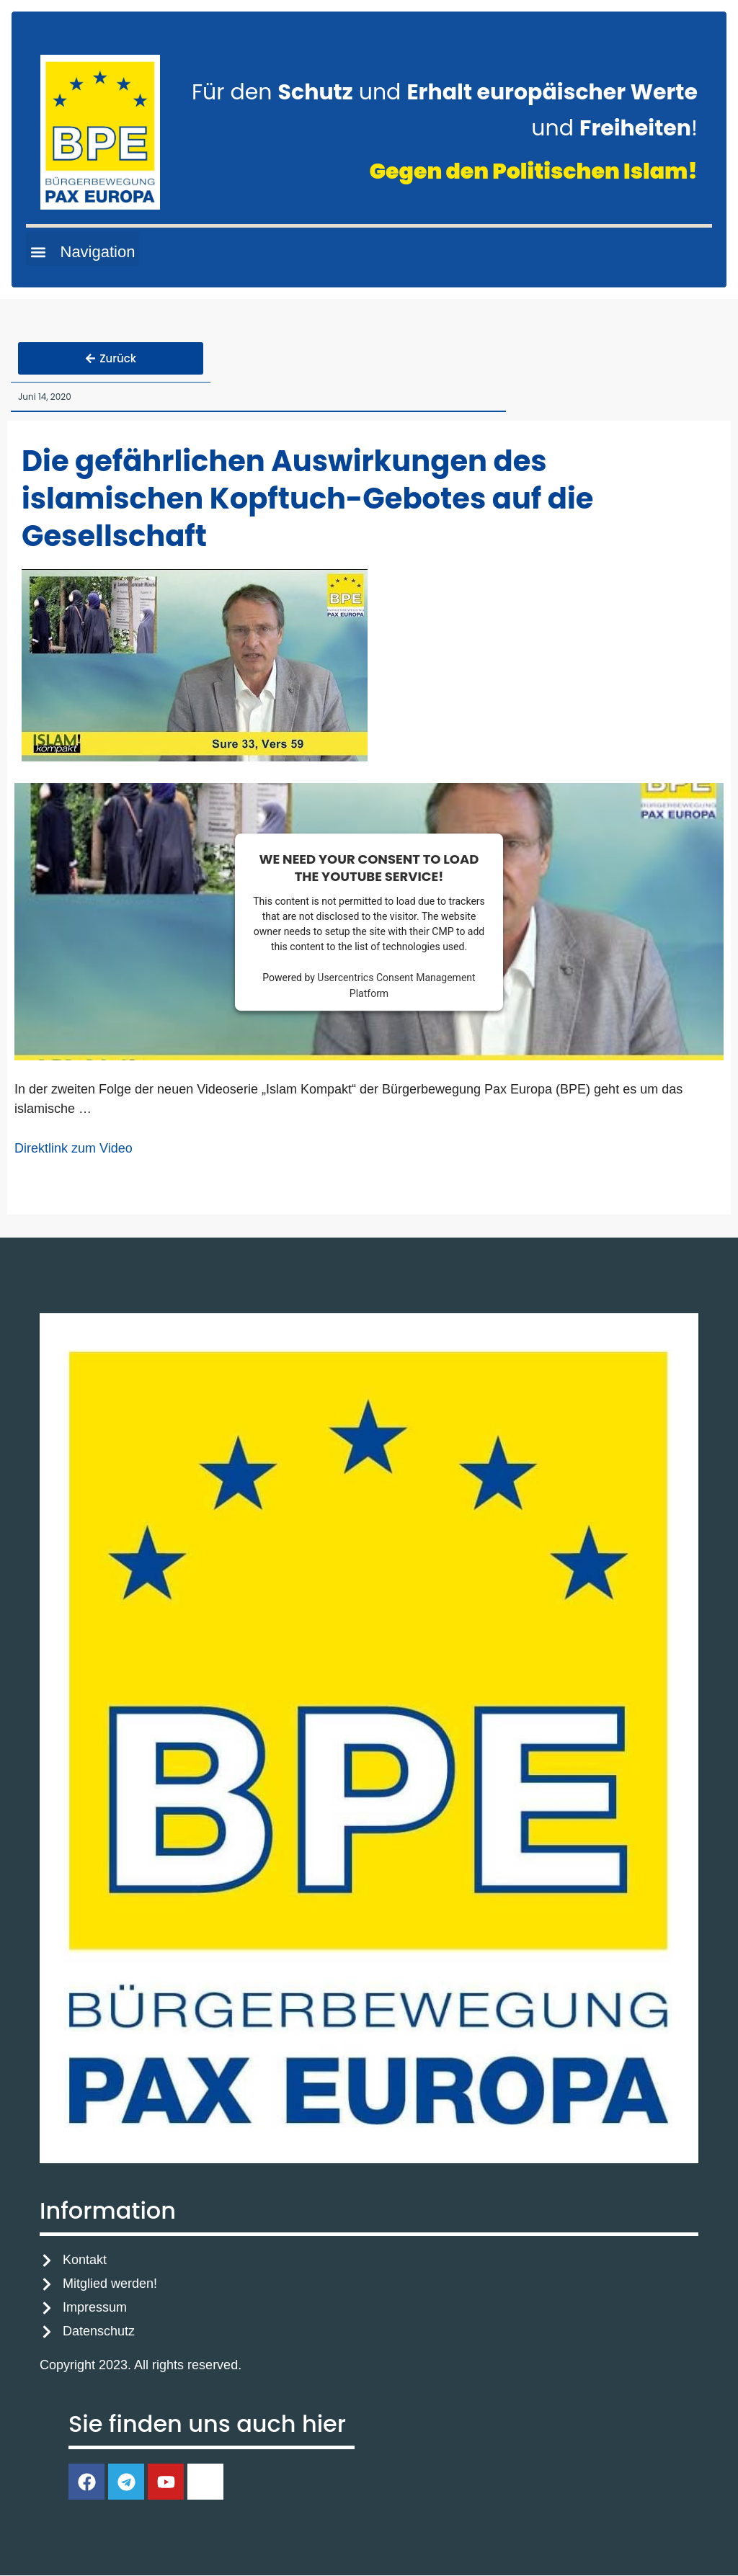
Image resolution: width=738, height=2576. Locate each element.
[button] (82, 248)
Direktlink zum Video (73, 1149)
